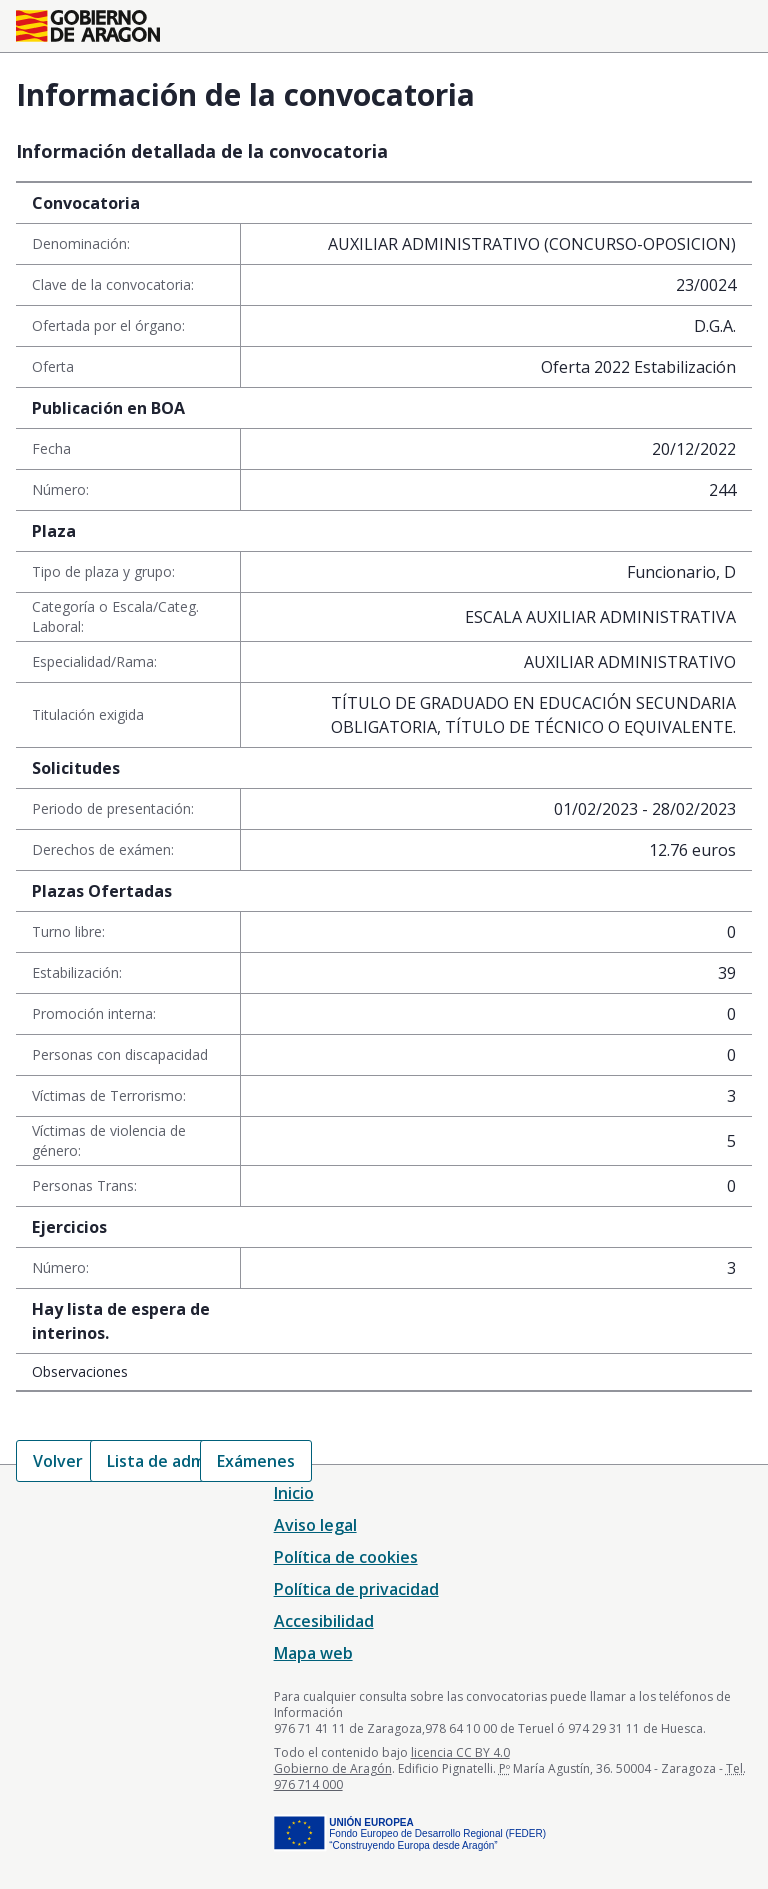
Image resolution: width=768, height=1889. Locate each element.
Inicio (294, 1493)
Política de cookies (346, 1557)
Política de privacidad (356, 1589)
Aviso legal (315, 1525)
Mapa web (313, 1653)
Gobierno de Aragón (333, 1768)
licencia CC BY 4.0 (460, 1752)
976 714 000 (308, 1784)
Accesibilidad (324, 1621)
